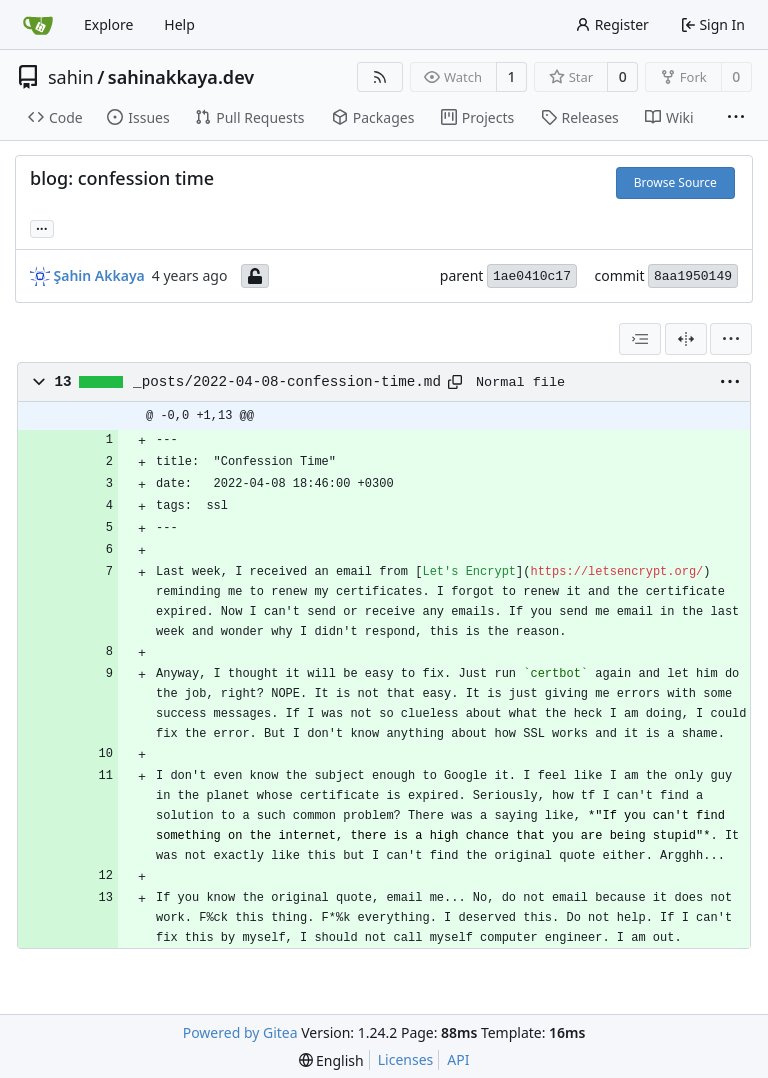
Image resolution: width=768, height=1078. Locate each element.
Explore (108, 24)
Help (179, 24)
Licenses (406, 1059)
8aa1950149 (693, 276)
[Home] (38, 25)
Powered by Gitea (240, 1032)
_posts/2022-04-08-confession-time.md (287, 382)
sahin (71, 77)
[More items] (736, 118)
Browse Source (675, 182)
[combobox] (640, 339)
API (458, 1059)
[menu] (731, 339)
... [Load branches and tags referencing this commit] (42, 227)
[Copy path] (455, 382)
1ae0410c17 (532, 276)
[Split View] (686, 339)
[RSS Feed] (380, 77)
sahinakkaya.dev (181, 77)
